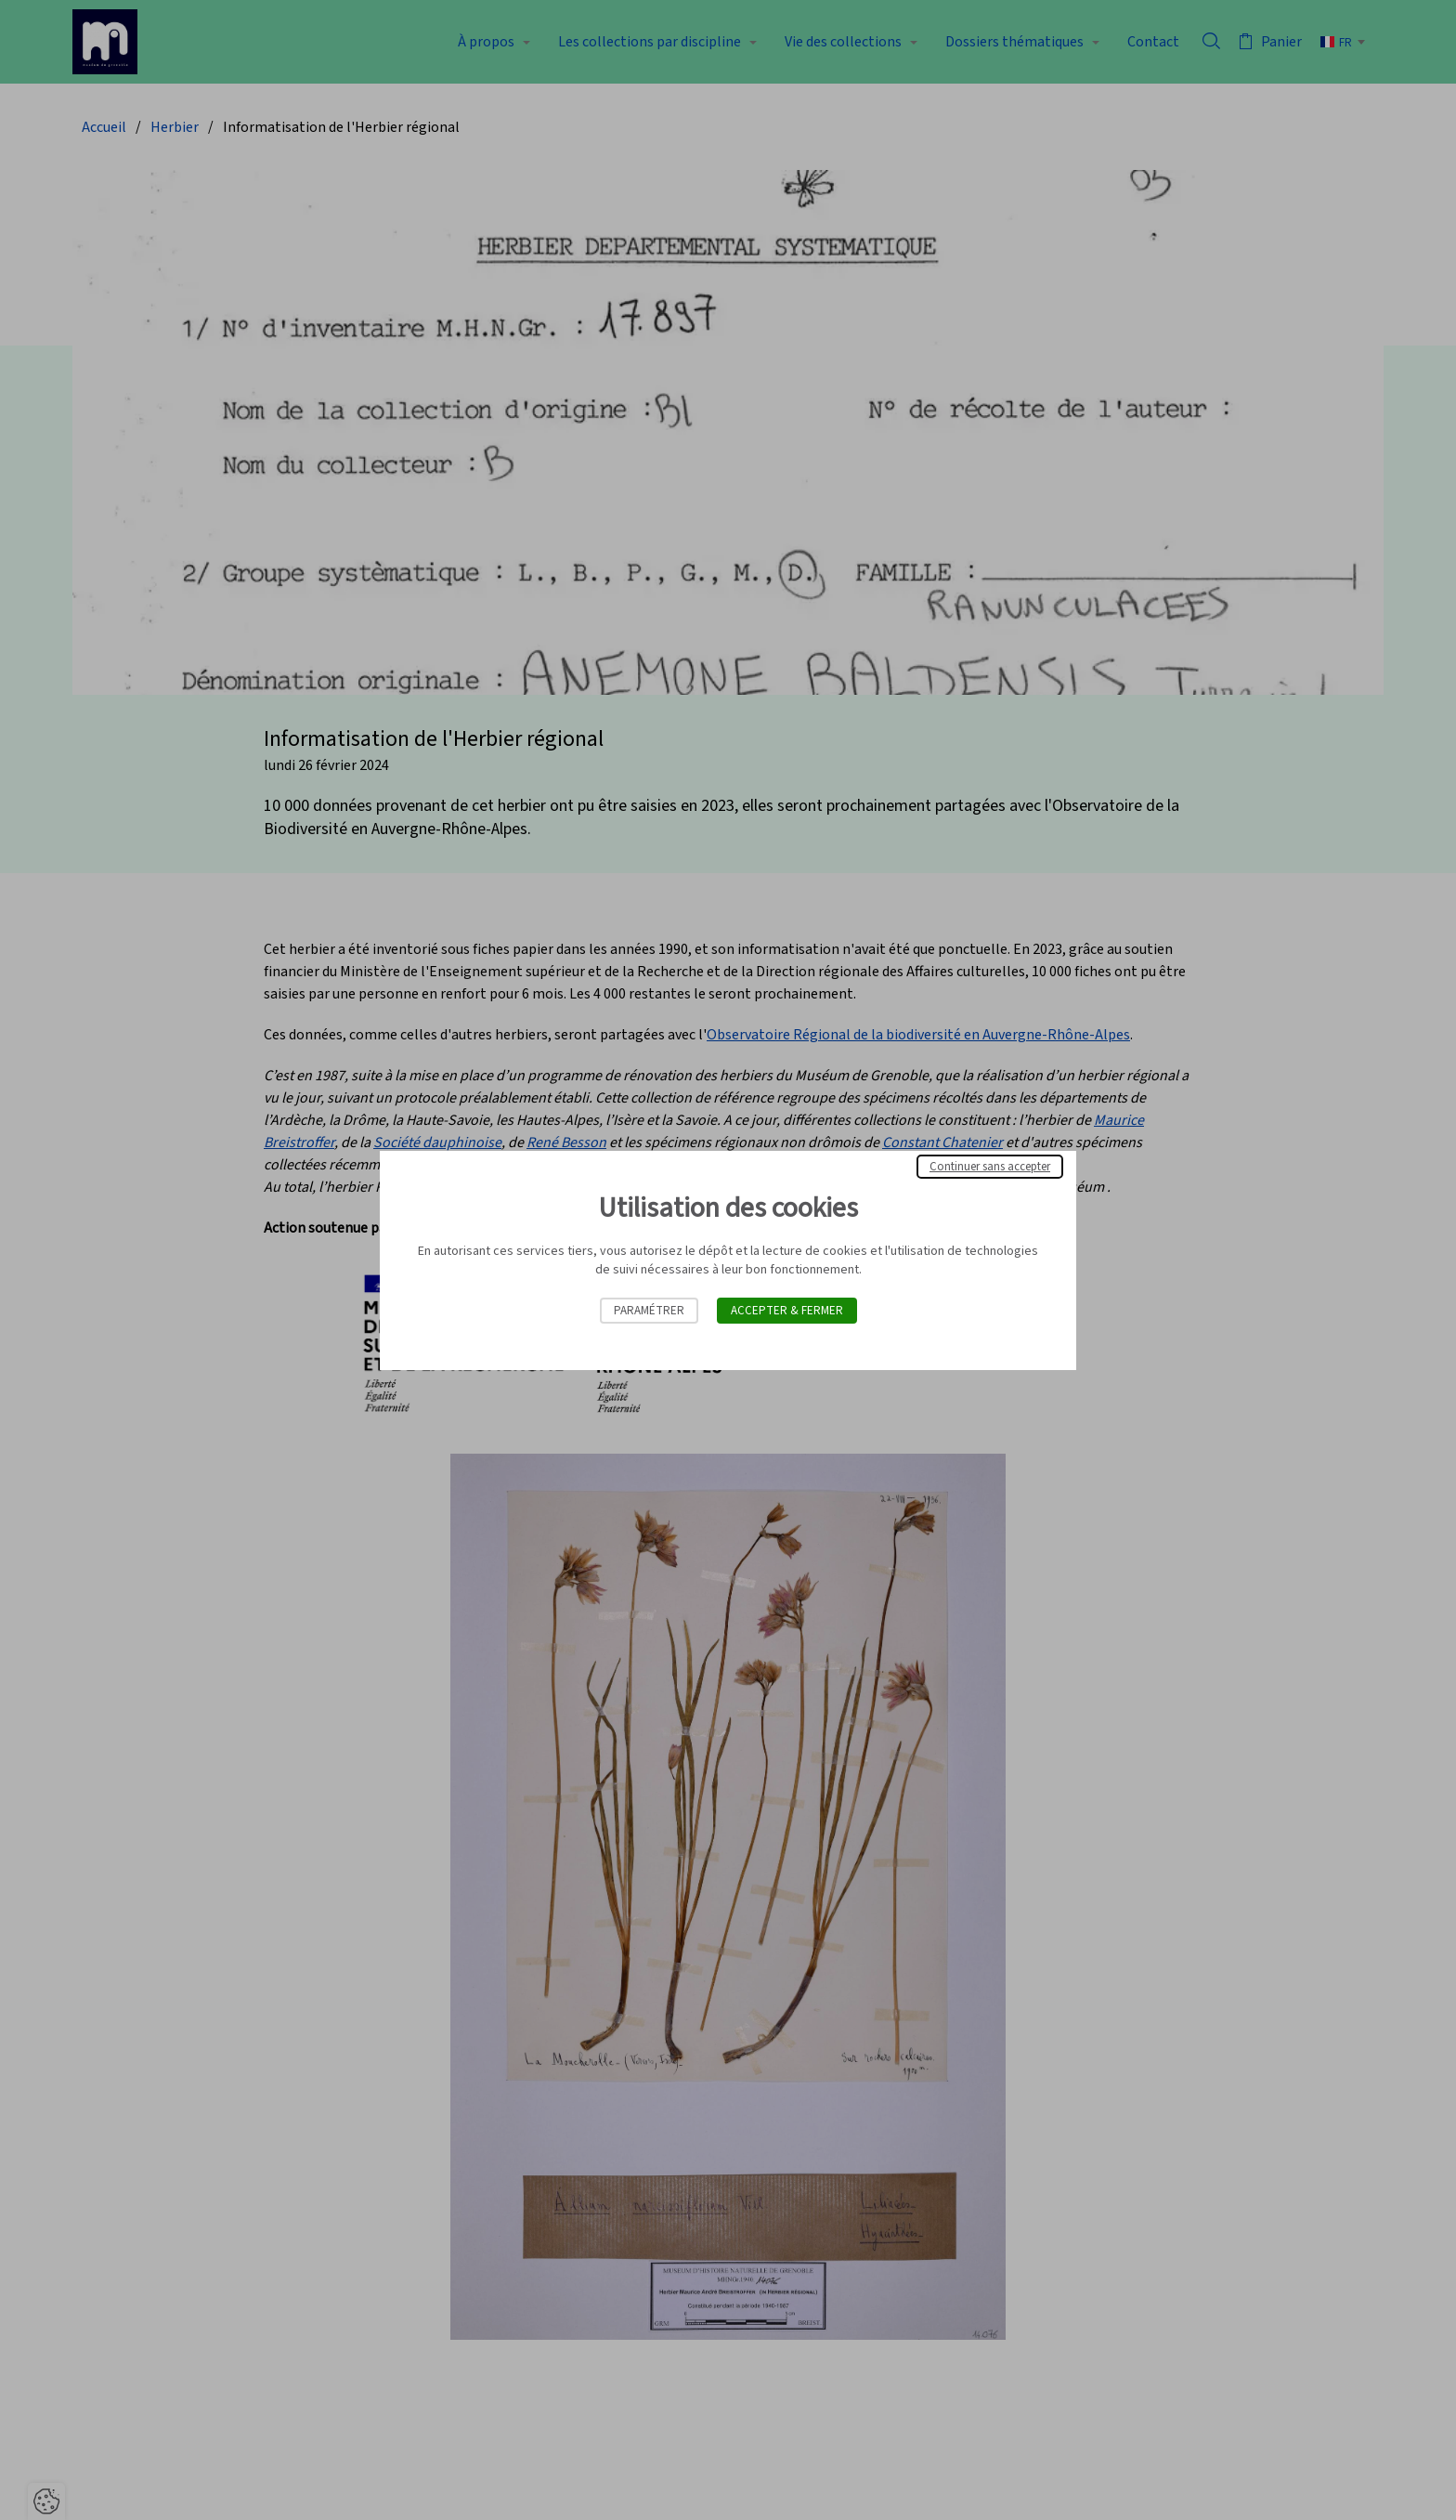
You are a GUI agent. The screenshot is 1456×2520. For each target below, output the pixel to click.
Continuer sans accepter (990, 1166)
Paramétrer (649, 1310)
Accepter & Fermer (787, 1310)
